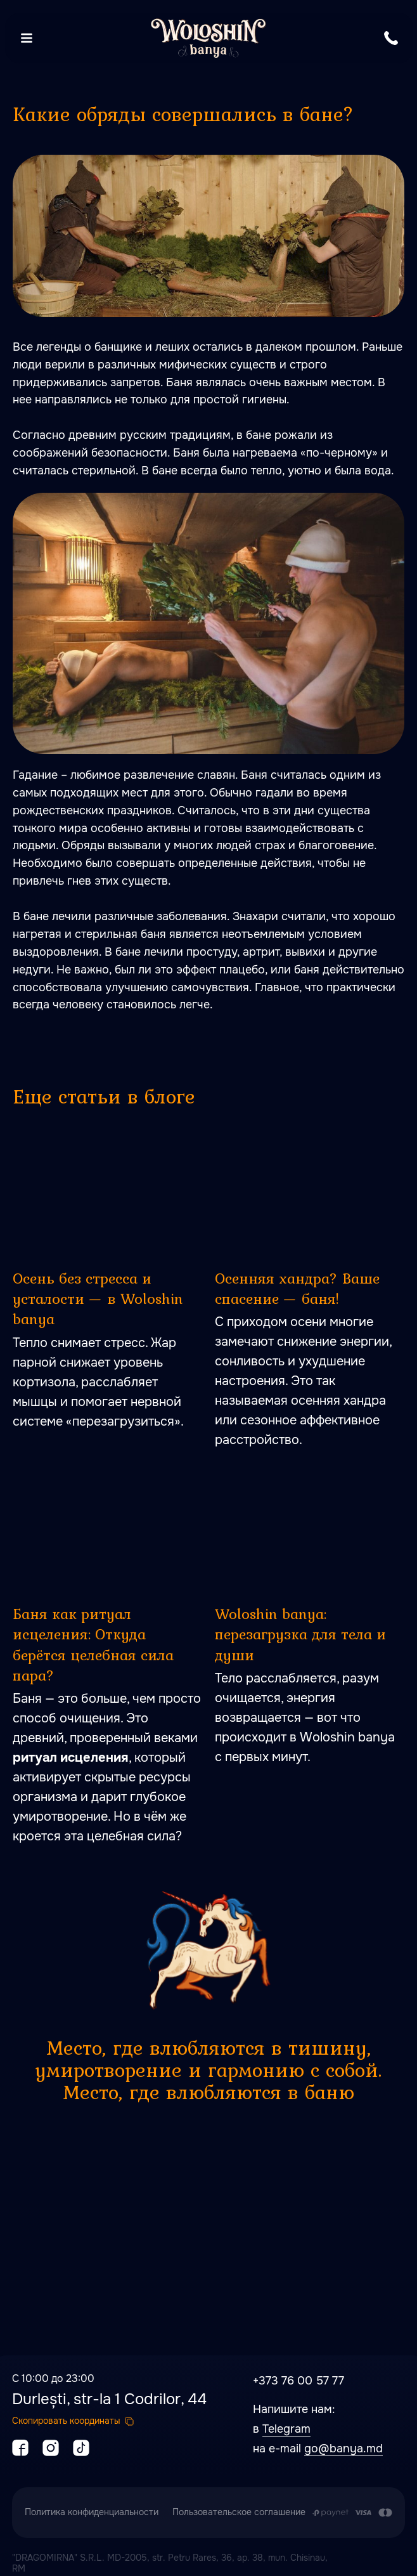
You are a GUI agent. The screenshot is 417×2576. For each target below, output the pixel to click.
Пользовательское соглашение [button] (238, 2512)
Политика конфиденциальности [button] (91, 2512)
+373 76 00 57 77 (298, 2381)
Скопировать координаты (66, 2420)
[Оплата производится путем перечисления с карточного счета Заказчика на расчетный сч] (352, 2512)
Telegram (286, 2429)
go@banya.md (343, 2449)
